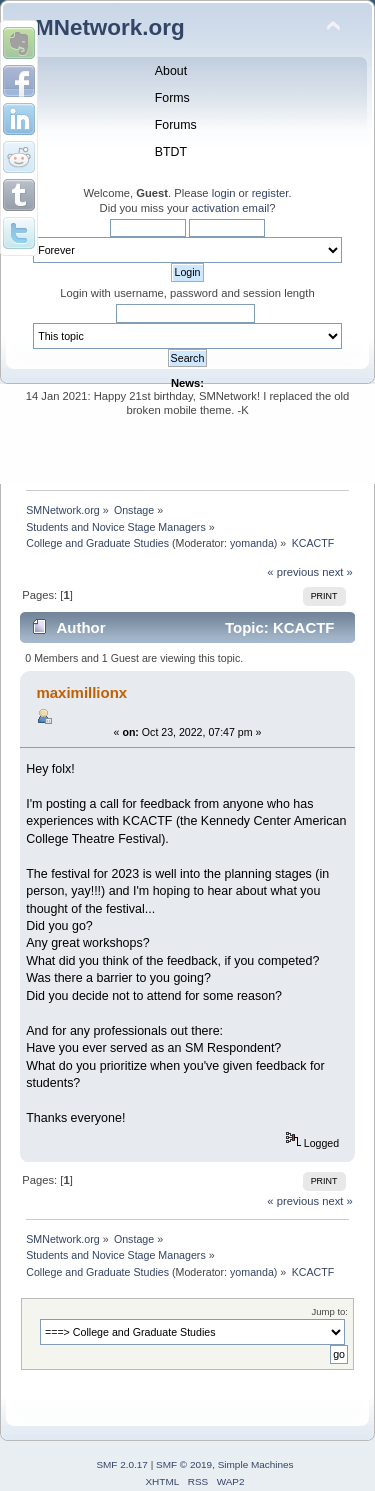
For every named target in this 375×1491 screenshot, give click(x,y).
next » (337, 572)
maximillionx (81, 692)
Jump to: (329, 1311)
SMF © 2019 (184, 1464)
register (270, 193)
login (224, 193)
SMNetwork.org (102, 27)
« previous (293, 572)
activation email (230, 208)
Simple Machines (256, 1464)
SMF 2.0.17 (122, 1464)
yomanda (252, 543)
